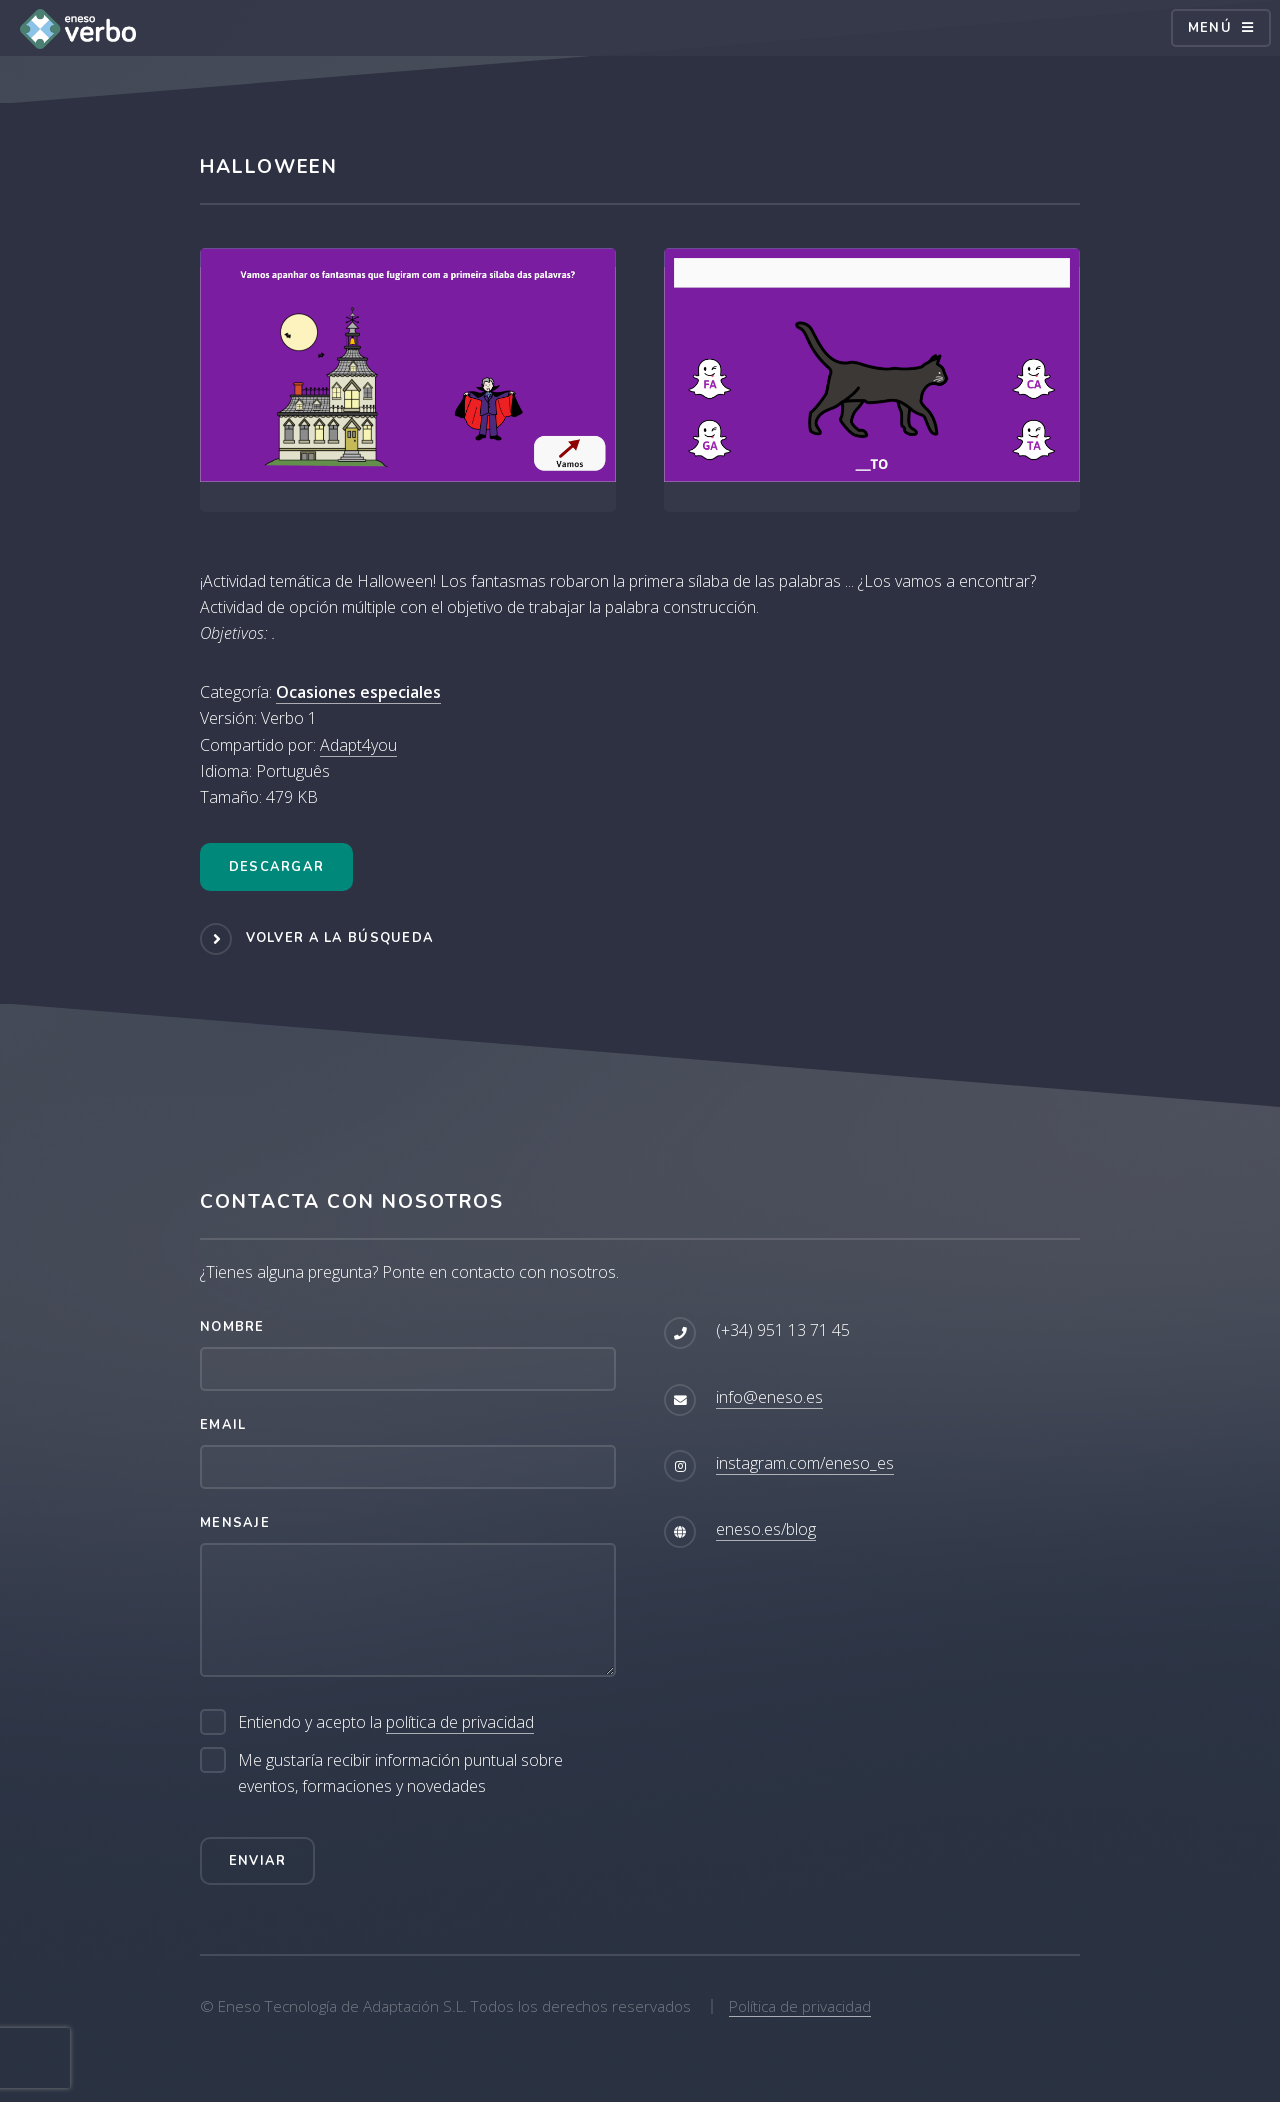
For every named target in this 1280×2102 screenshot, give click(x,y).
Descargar (277, 867)
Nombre (232, 1327)
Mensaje (235, 1523)
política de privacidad (460, 1722)
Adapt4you (358, 745)
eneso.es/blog (766, 1529)
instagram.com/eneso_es (805, 1463)
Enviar (258, 1861)
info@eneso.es (769, 1397)
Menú (1210, 28)
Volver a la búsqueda (340, 938)
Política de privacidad (800, 2006)
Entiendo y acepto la (386, 1722)
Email (223, 1425)
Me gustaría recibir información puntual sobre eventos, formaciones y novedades (400, 1773)
